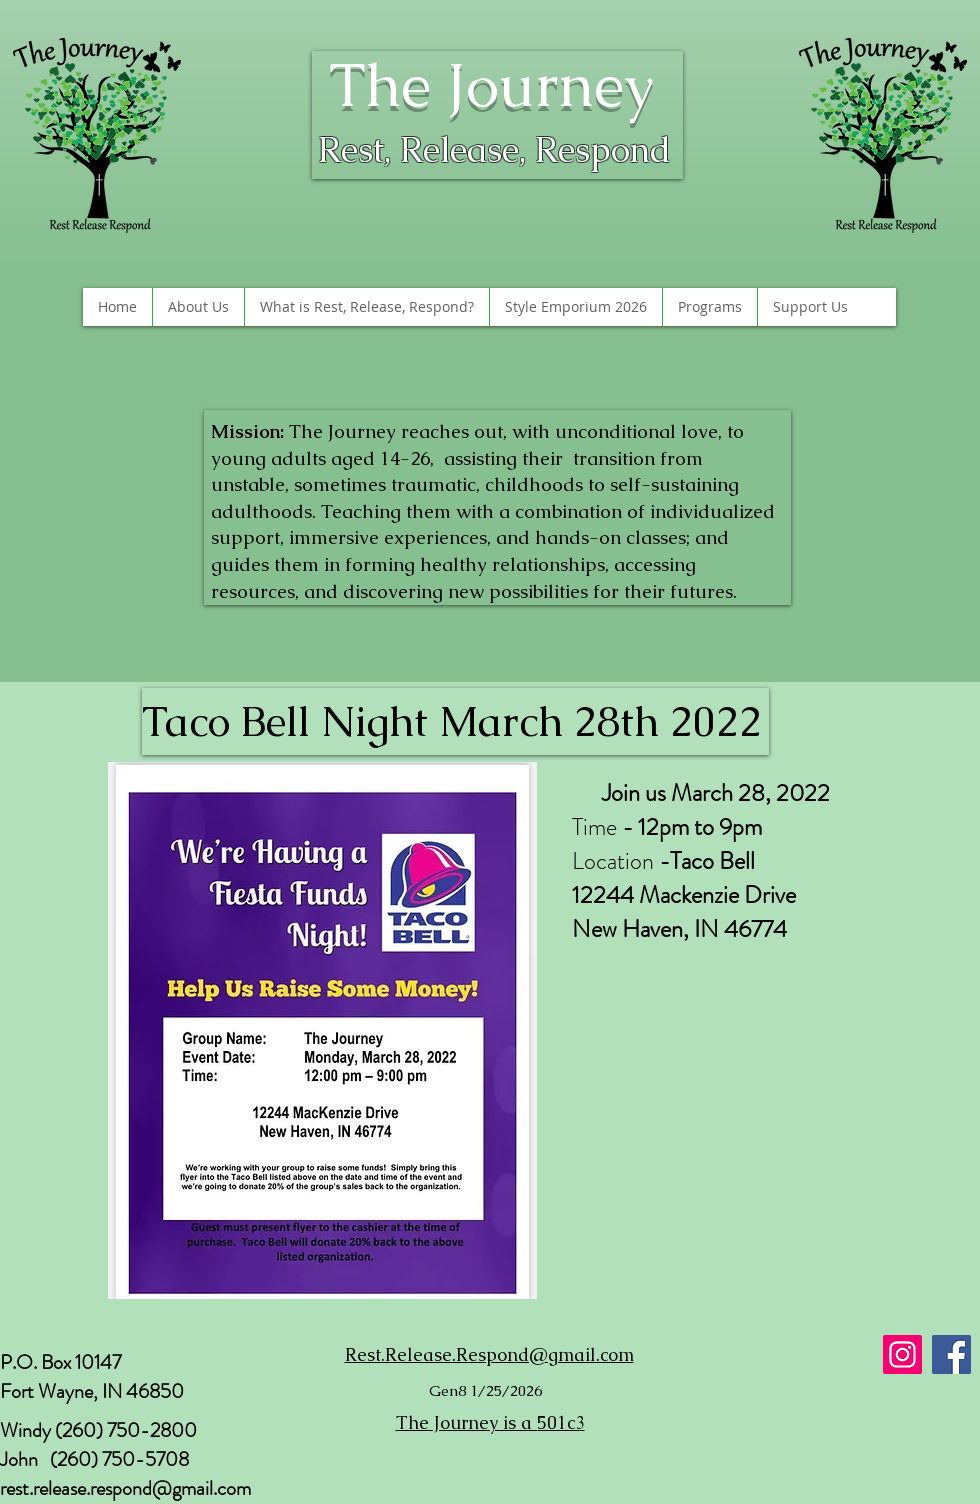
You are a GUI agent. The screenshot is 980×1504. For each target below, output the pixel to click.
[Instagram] (902, 1354)
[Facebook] (951, 1354)
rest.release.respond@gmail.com (125, 1488)
